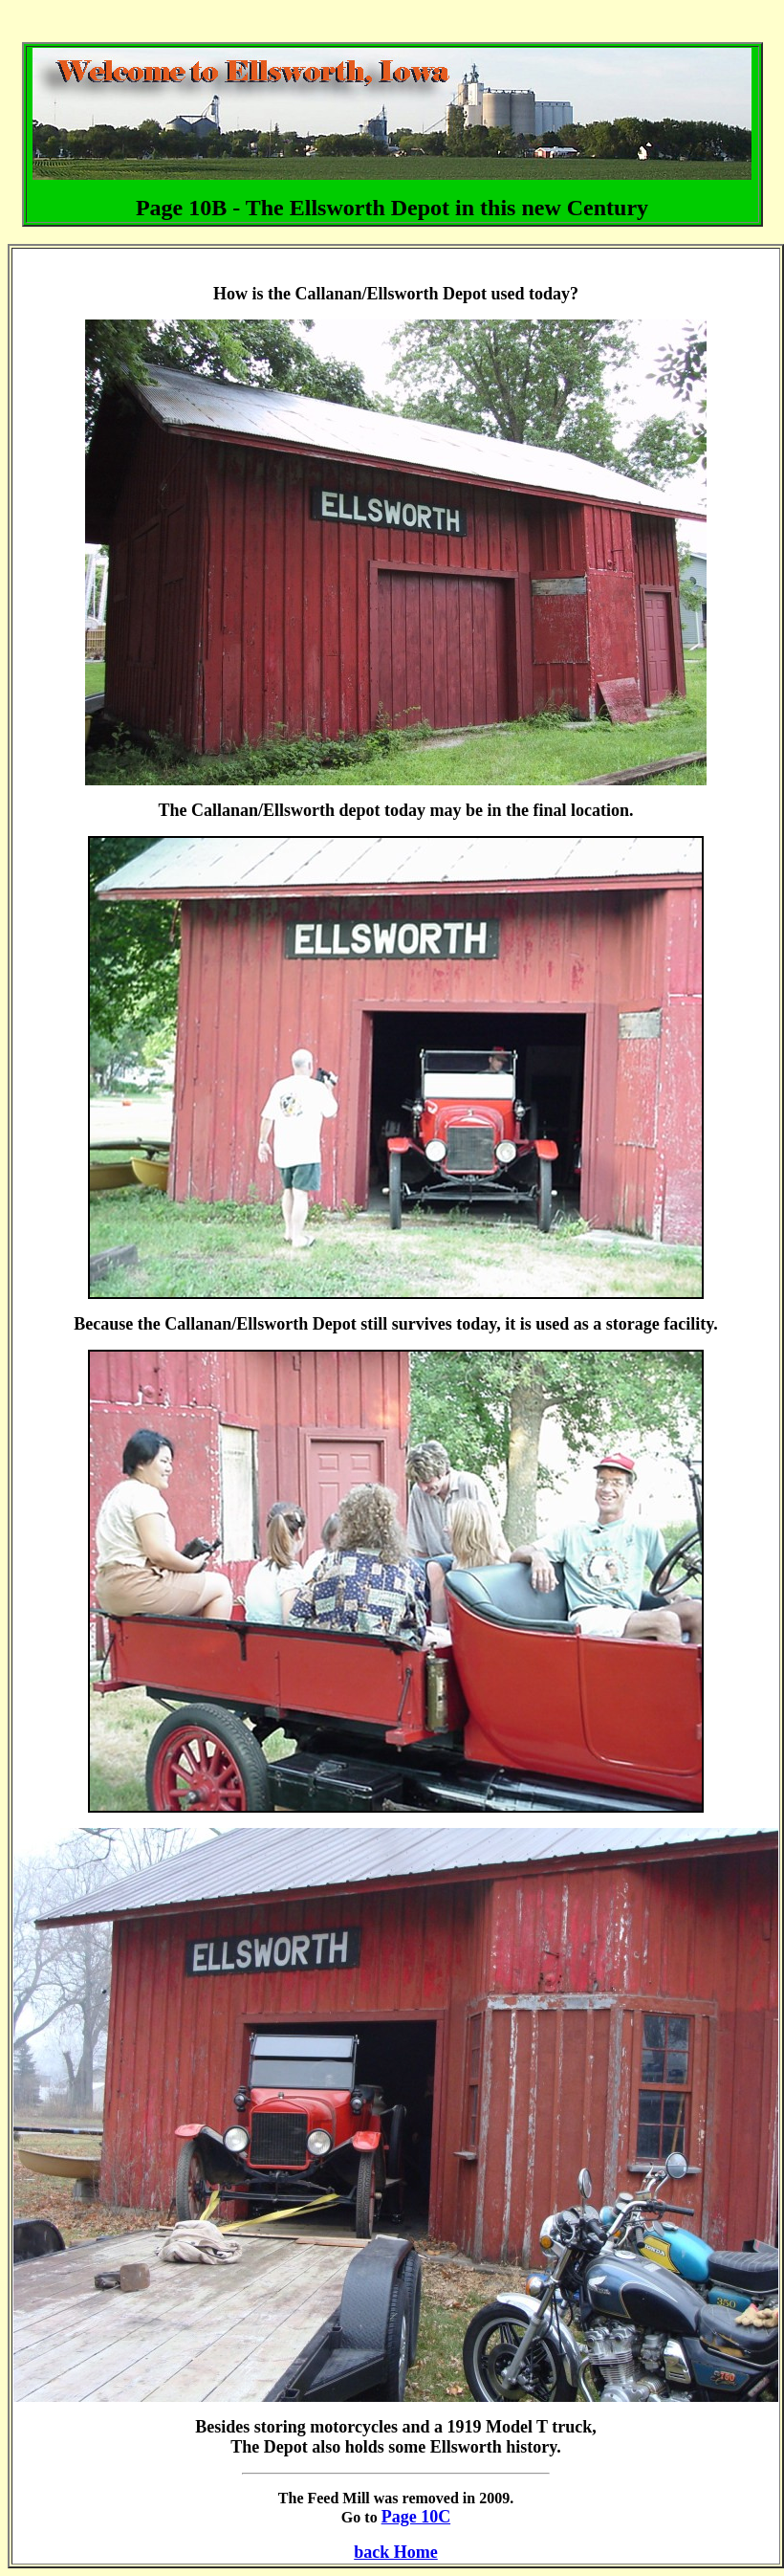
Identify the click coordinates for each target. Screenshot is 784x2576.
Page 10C (415, 2516)
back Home (396, 2552)
